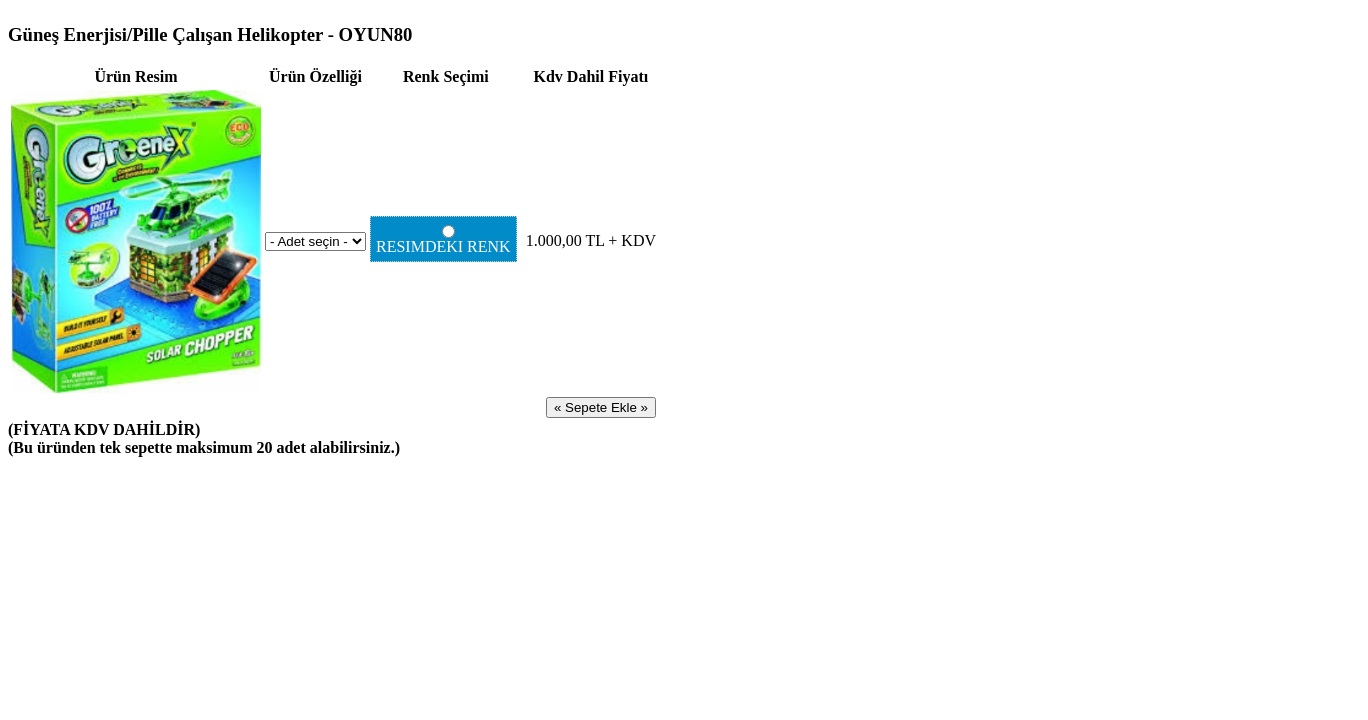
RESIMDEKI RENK (446, 240)
